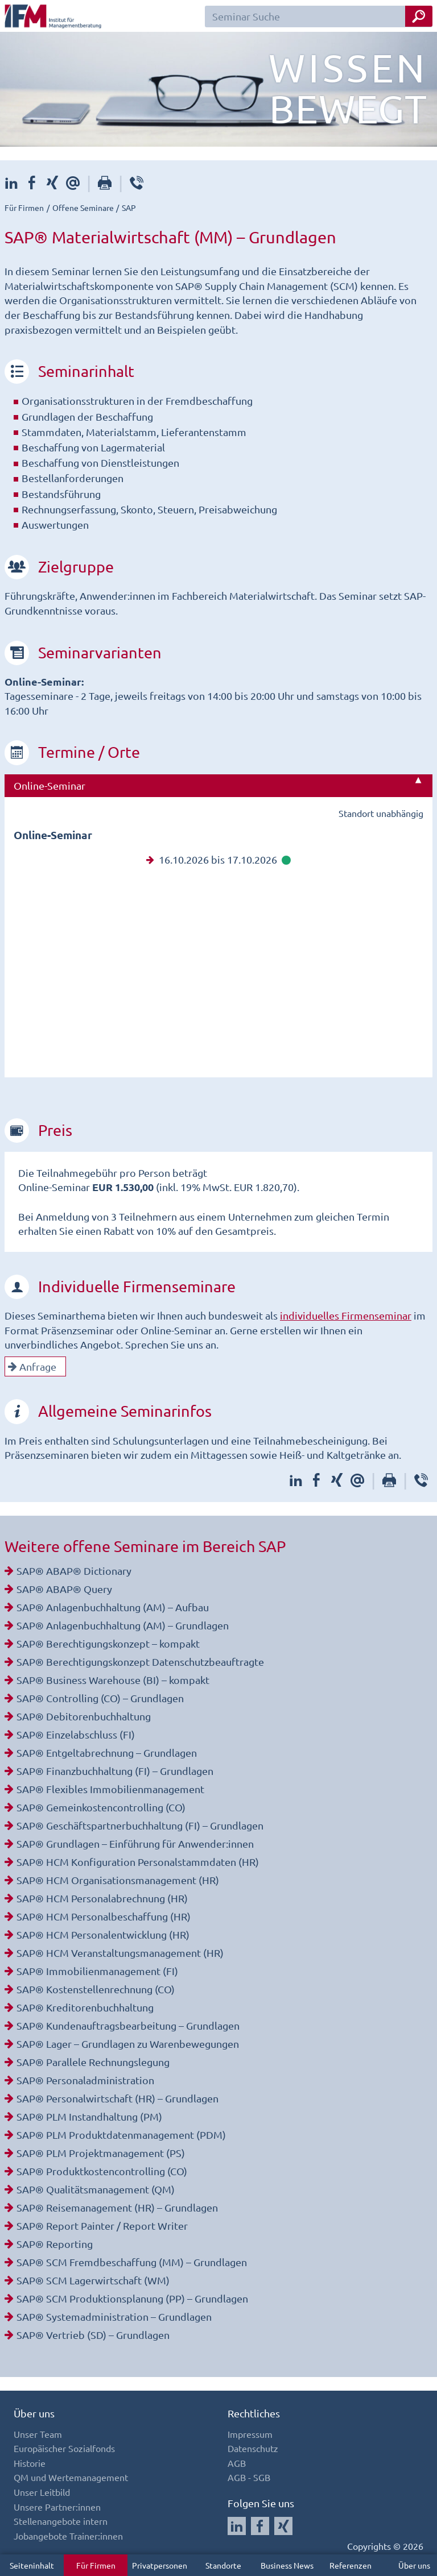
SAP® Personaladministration (85, 2080)
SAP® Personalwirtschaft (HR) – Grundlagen (117, 2098)
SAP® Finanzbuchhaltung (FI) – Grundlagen (115, 1771)
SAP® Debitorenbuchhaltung (84, 1716)
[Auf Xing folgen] (283, 2526)
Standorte (223, 2565)
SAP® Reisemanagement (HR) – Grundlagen (117, 2207)
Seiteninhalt (32, 2565)
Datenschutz (253, 2448)
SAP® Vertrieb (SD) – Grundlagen (93, 2335)
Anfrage (32, 1366)
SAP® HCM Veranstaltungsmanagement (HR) (120, 1953)
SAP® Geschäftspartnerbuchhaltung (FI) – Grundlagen (140, 1825)
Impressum (250, 2434)
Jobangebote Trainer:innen (68, 2535)
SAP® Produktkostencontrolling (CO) (102, 2171)
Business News (287, 2565)
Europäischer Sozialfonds (64, 2448)
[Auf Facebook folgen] (260, 2526)
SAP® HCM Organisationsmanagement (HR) (118, 1880)
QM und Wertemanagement (71, 2477)
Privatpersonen (159, 2565)
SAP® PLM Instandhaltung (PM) (89, 2116)
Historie (30, 2463)
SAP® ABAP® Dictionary (74, 1571)
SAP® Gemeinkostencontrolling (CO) (101, 1807)
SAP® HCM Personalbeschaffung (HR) (104, 1916)
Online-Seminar (49, 785)
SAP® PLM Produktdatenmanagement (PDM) (121, 2135)
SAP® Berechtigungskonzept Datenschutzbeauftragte (140, 1661)
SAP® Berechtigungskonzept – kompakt (108, 1643)
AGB (237, 2463)
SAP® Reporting (55, 2244)
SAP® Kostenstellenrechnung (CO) (96, 1989)
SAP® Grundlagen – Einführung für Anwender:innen (135, 1843)
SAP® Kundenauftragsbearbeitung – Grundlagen (128, 2025)
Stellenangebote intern (61, 2521)
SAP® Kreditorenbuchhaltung (85, 2007)
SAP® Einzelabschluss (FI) (76, 1734)
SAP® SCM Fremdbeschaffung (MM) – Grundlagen (132, 2262)
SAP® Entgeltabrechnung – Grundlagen (107, 1752)
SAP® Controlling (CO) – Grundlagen (100, 1698)
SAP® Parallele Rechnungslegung (93, 2062)
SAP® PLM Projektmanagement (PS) (101, 2153)
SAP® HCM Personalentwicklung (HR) (103, 1934)
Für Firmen (96, 2565)
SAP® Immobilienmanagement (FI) (97, 1971)
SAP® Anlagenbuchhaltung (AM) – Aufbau (113, 1607)
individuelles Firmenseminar (345, 1315)
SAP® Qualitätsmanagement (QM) (96, 2189)
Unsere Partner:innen (57, 2506)
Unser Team (38, 2434)
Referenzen (350, 2565)
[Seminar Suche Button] (418, 16)
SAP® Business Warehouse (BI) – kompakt (113, 1680)
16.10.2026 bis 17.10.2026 (218, 859)
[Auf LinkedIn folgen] (237, 2526)
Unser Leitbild (42, 2492)
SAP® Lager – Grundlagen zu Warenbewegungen (128, 2044)
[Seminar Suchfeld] (318, 16)
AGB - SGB (249, 2477)
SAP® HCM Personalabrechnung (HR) (102, 1898)
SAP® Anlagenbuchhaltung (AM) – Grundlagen (123, 1625)
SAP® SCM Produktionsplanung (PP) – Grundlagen (132, 2298)
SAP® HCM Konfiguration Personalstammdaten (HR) (138, 1862)
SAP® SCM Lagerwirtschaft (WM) (93, 2280)
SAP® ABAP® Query (64, 1589)
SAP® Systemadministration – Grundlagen (114, 2316)
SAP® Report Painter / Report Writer (102, 2225)
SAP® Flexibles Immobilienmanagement (110, 1789)
